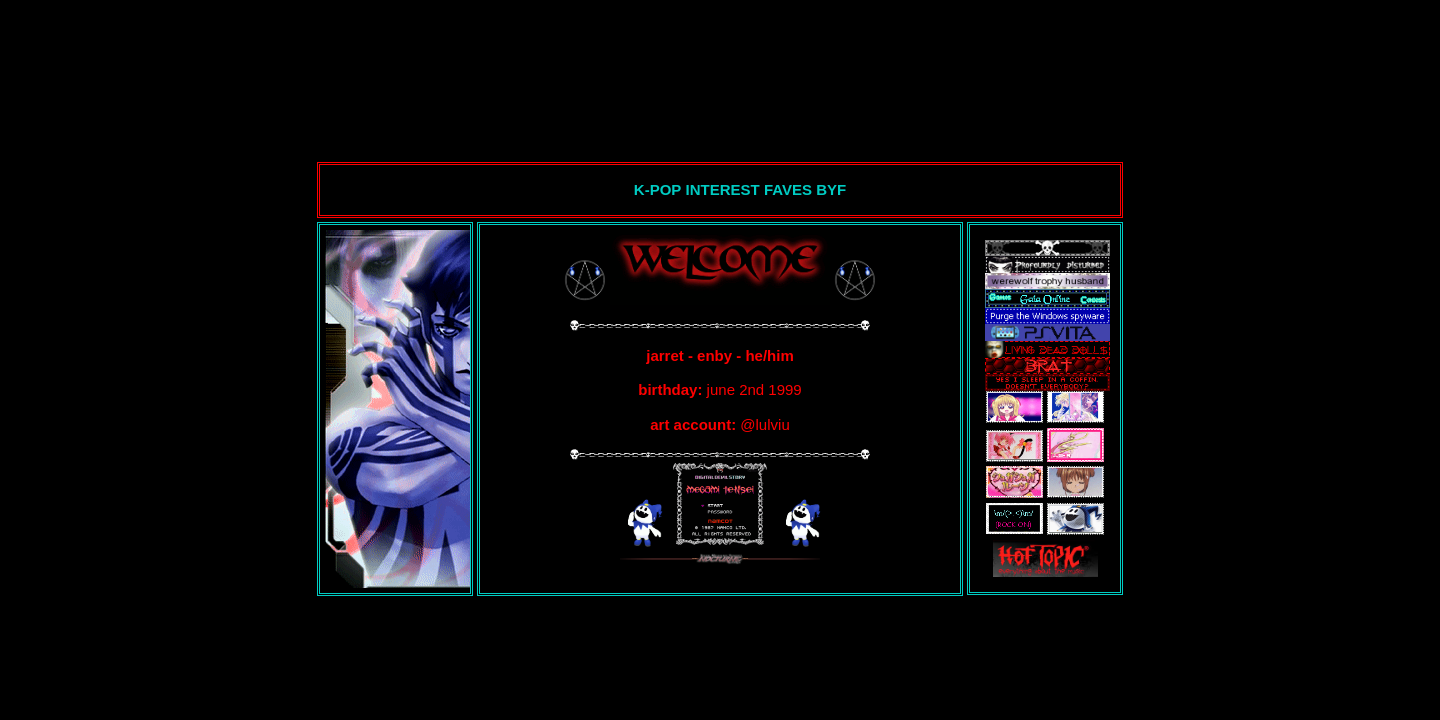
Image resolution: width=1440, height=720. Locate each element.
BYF (831, 189)
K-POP (658, 189)
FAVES (790, 189)
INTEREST (725, 189)
